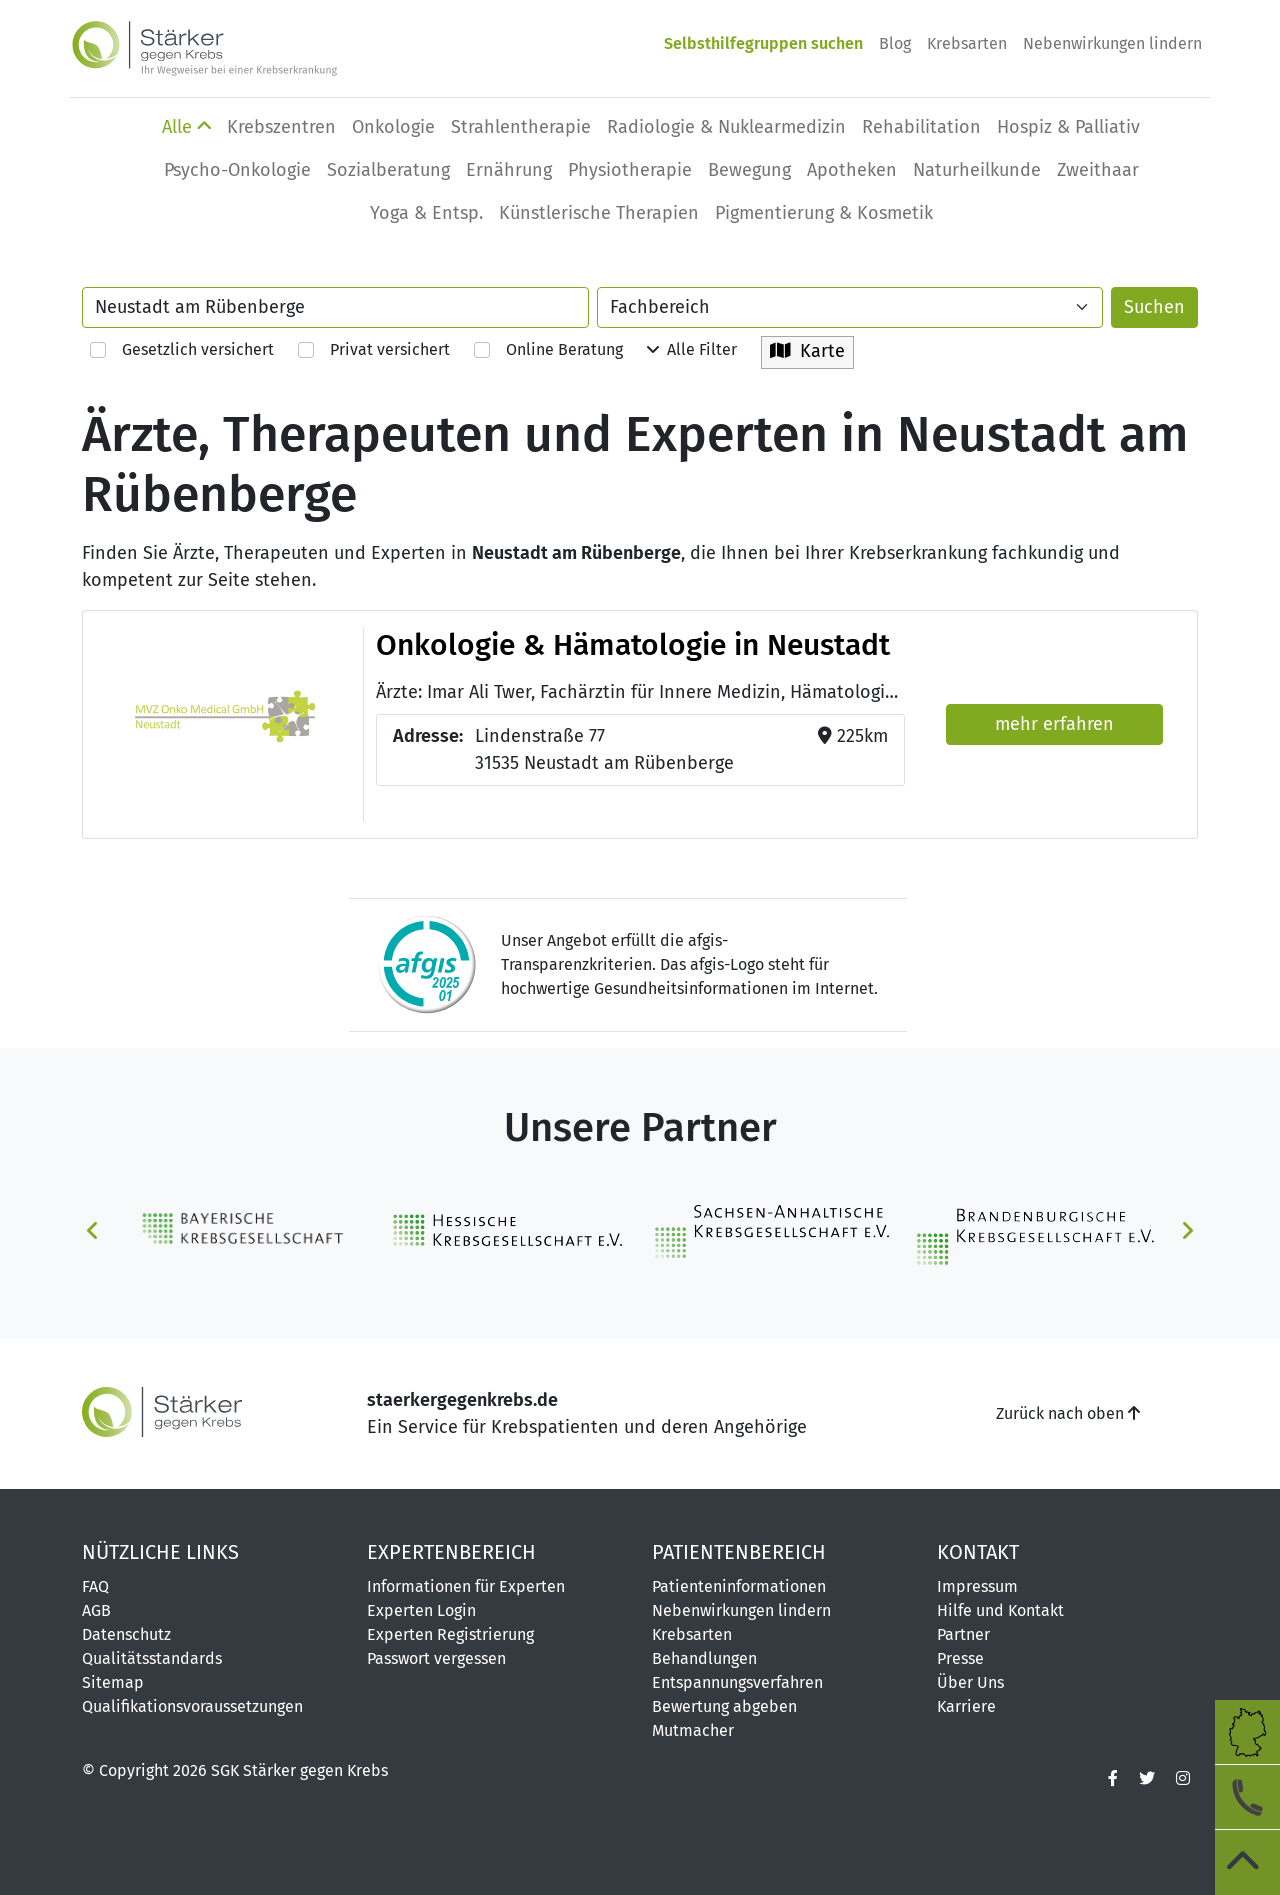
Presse (960, 1658)
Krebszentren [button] (281, 127)
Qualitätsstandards (152, 1658)
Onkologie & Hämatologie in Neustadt (633, 645)
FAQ (95, 1586)
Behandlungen (704, 1658)
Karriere (966, 1706)
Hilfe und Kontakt (1000, 1610)
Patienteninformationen (739, 1586)
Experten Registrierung (450, 1634)
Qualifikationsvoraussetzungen (192, 1706)
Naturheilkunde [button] (977, 170)
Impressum (977, 1586)
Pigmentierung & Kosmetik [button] (824, 213)
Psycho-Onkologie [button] (237, 170)
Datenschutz (126, 1634)
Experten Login (421, 1610)
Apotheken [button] (852, 170)
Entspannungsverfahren (737, 1682)
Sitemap (113, 1682)
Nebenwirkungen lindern (1112, 43)
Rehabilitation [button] (921, 127)
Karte (807, 351)
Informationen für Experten (466, 1586)
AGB (96, 1610)
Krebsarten (967, 43)
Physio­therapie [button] (630, 170)
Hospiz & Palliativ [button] (1068, 127)
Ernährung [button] (509, 170)
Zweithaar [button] (1098, 170)
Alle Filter (692, 349)
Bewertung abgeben (724, 1706)
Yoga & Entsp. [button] (426, 213)
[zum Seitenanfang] (1247, 1862)
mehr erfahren (1054, 724)
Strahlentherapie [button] (521, 127)
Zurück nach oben (1068, 1413)
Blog (895, 43)
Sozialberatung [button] (388, 170)
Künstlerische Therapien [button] (599, 213)
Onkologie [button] (393, 127)
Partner (963, 1634)
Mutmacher (693, 1730)
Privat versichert (374, 349)
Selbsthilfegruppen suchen (763, 43)
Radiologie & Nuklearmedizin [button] (726, 127)
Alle (186, 127)
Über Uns (970, 1682)
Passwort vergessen (436, 1658)
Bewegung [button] (749, 170)
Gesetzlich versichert (182, 349)
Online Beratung (548, 349)
